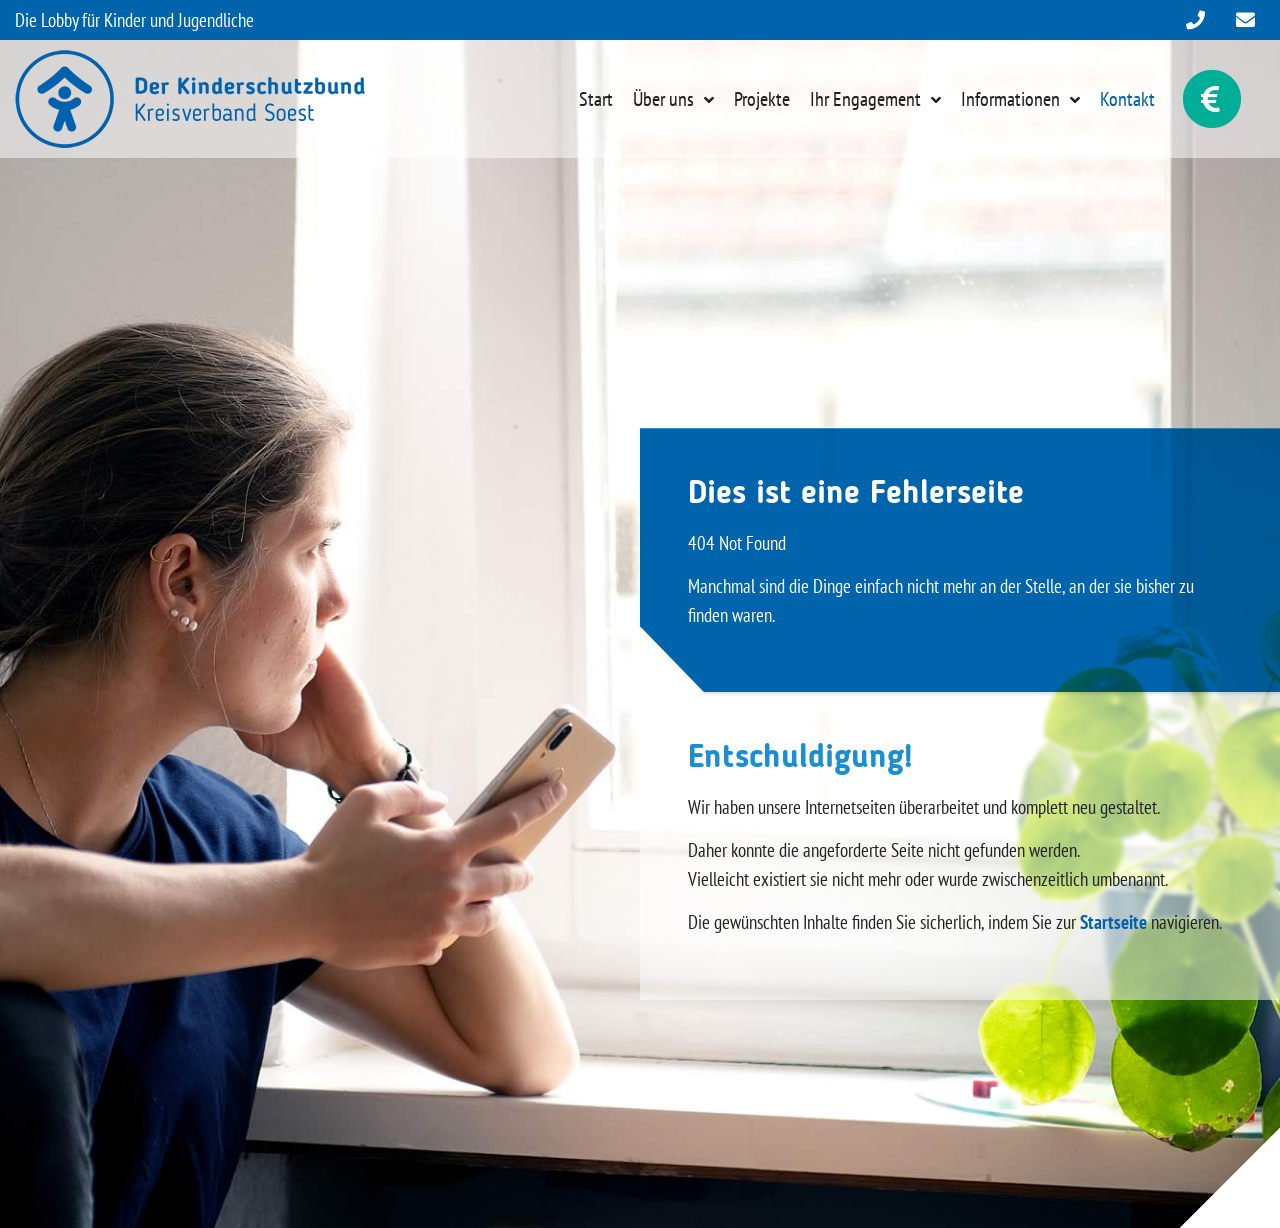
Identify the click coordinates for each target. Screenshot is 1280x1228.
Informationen (1010, 99)
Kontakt (1127, 99)
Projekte (762, 99)
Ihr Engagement (865, 99)
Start (596, 99)
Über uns (663, 99)
